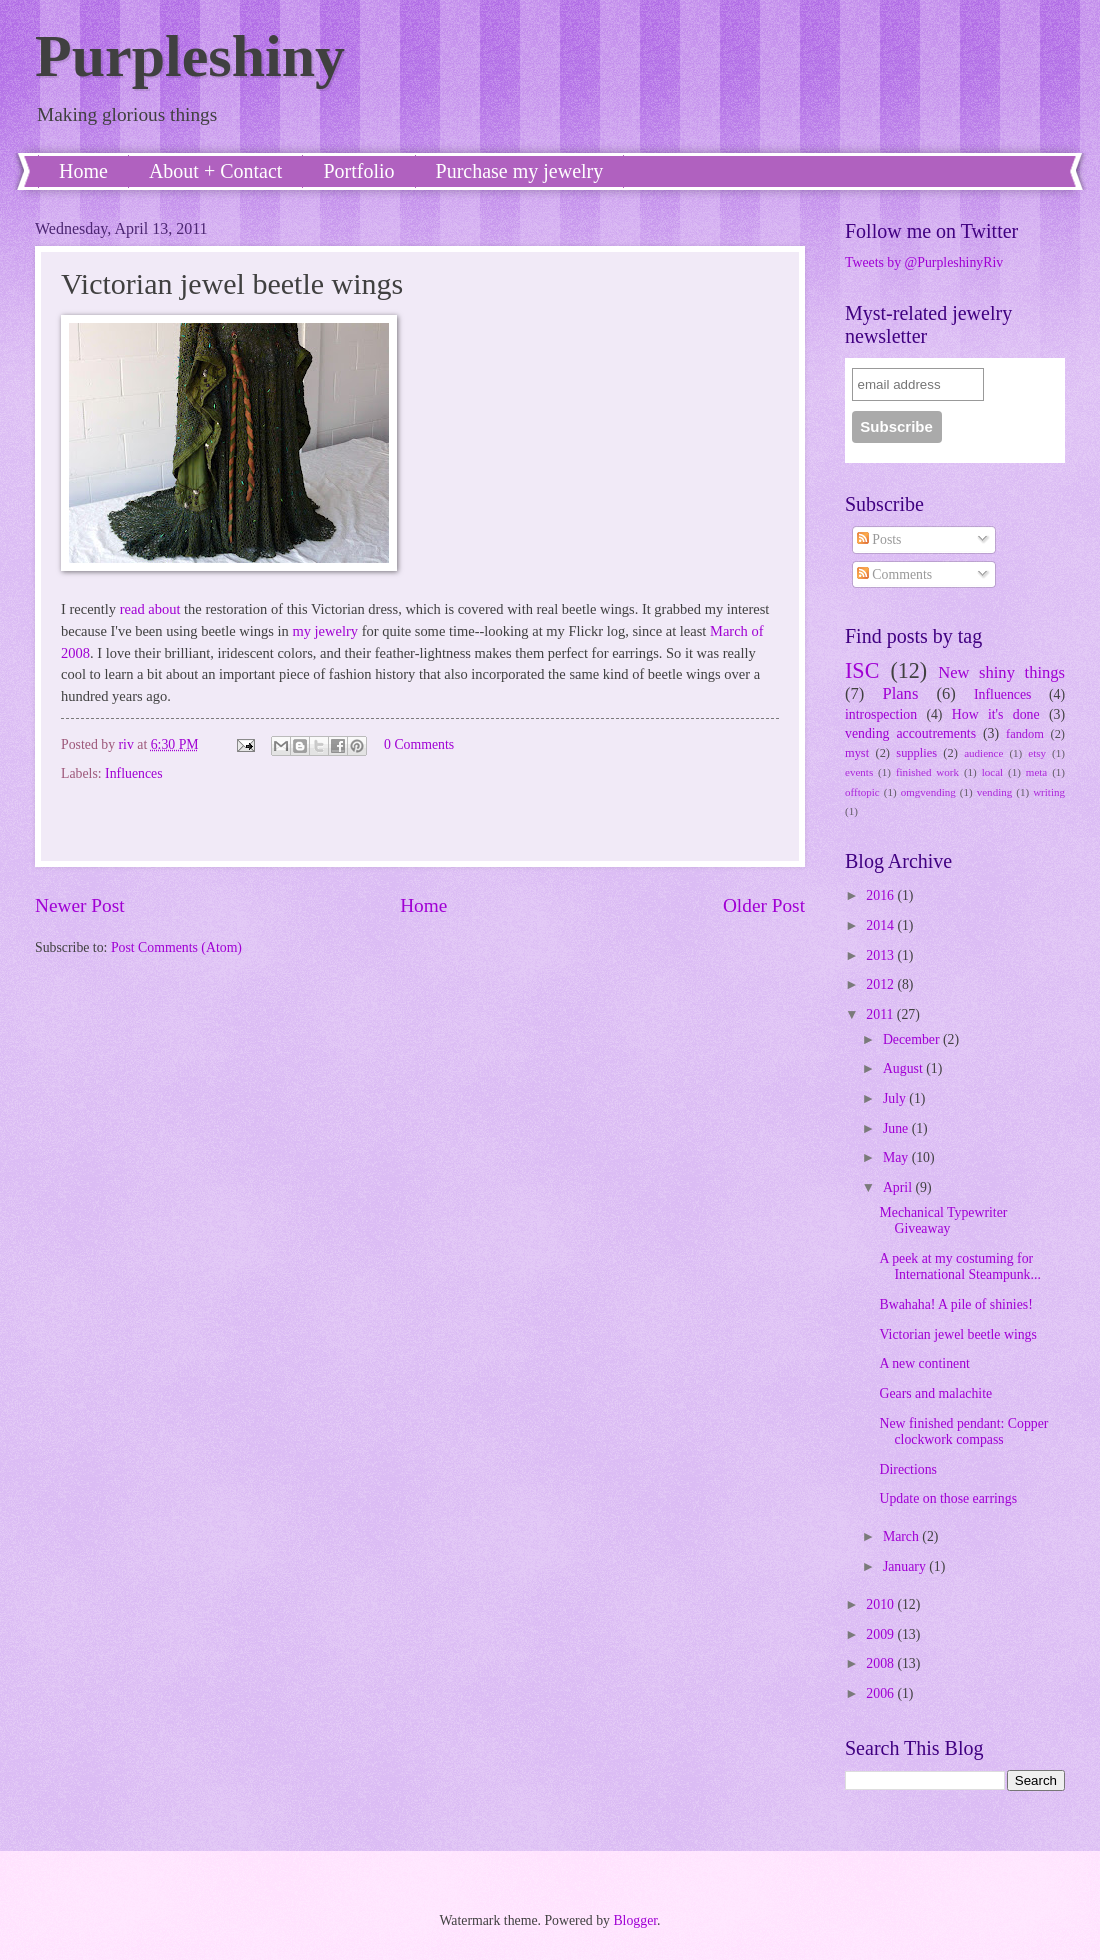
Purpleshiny (190, 56)
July (896, 1098)
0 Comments (419, 744)
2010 (881, 1604)
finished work (927, 772)
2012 (881, 984)
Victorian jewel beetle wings (957, 1334)
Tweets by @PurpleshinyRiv (924, 262)
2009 (881, 1634)
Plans (900, 693)
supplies (916, 753)
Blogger (635, 1920)
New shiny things (1001, 672)
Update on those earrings (948, 1498)
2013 (881, 955)
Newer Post (80, 905)
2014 (881, 925)
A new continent (924, 1363)
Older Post (764, 905)
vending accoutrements (910, 733)
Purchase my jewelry (520, 171)
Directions (907, 1469)
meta (1036, 772)
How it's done (996, 714)
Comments (894, 574)
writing (1049, 792)
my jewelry (325, 631)
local (992, 772)
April (899, 1187)
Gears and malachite (935, 1393)
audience (983, 753)
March (902, 1536)
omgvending (928, 792)
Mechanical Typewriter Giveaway (943, 1221)
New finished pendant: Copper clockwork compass (963, 1432)
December (913, 1039)
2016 (881, 895)
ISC (862, 670)
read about (150, 609)
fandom (1025, 734)
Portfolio (358, 171)
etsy (1037, 753)
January (906, 1566)
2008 (881, 1663)
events (859, 772)
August (904, 1068)
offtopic (862, 792)
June (897, 1128)
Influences (133, 773)
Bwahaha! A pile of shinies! (955, 1304)
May (897, 1157)
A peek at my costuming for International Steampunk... (959, 1267)
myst (857, 753)
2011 (881, 1014)
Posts (879, 539)
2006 (881, 1693)
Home (83, 171)
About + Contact (216, 171)
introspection (881, 714)
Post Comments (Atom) (176, 947)
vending (995, 792)
